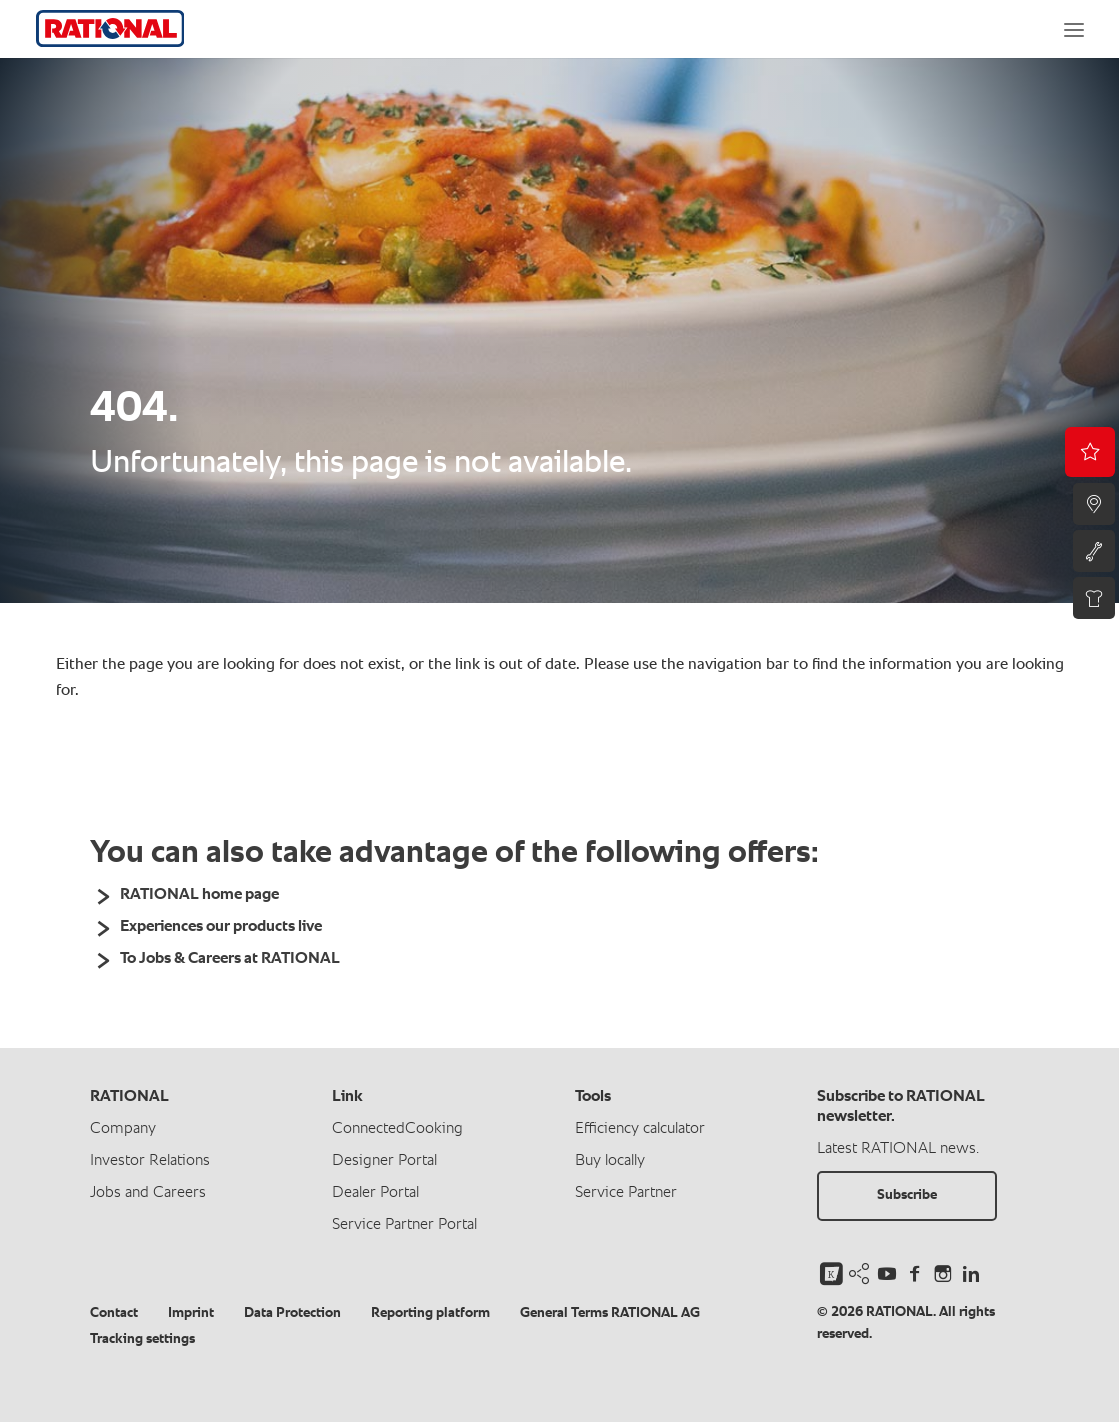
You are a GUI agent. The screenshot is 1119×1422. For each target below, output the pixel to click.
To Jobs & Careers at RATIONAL (230, 959)
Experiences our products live (221, 927)
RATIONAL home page (199, 895)
